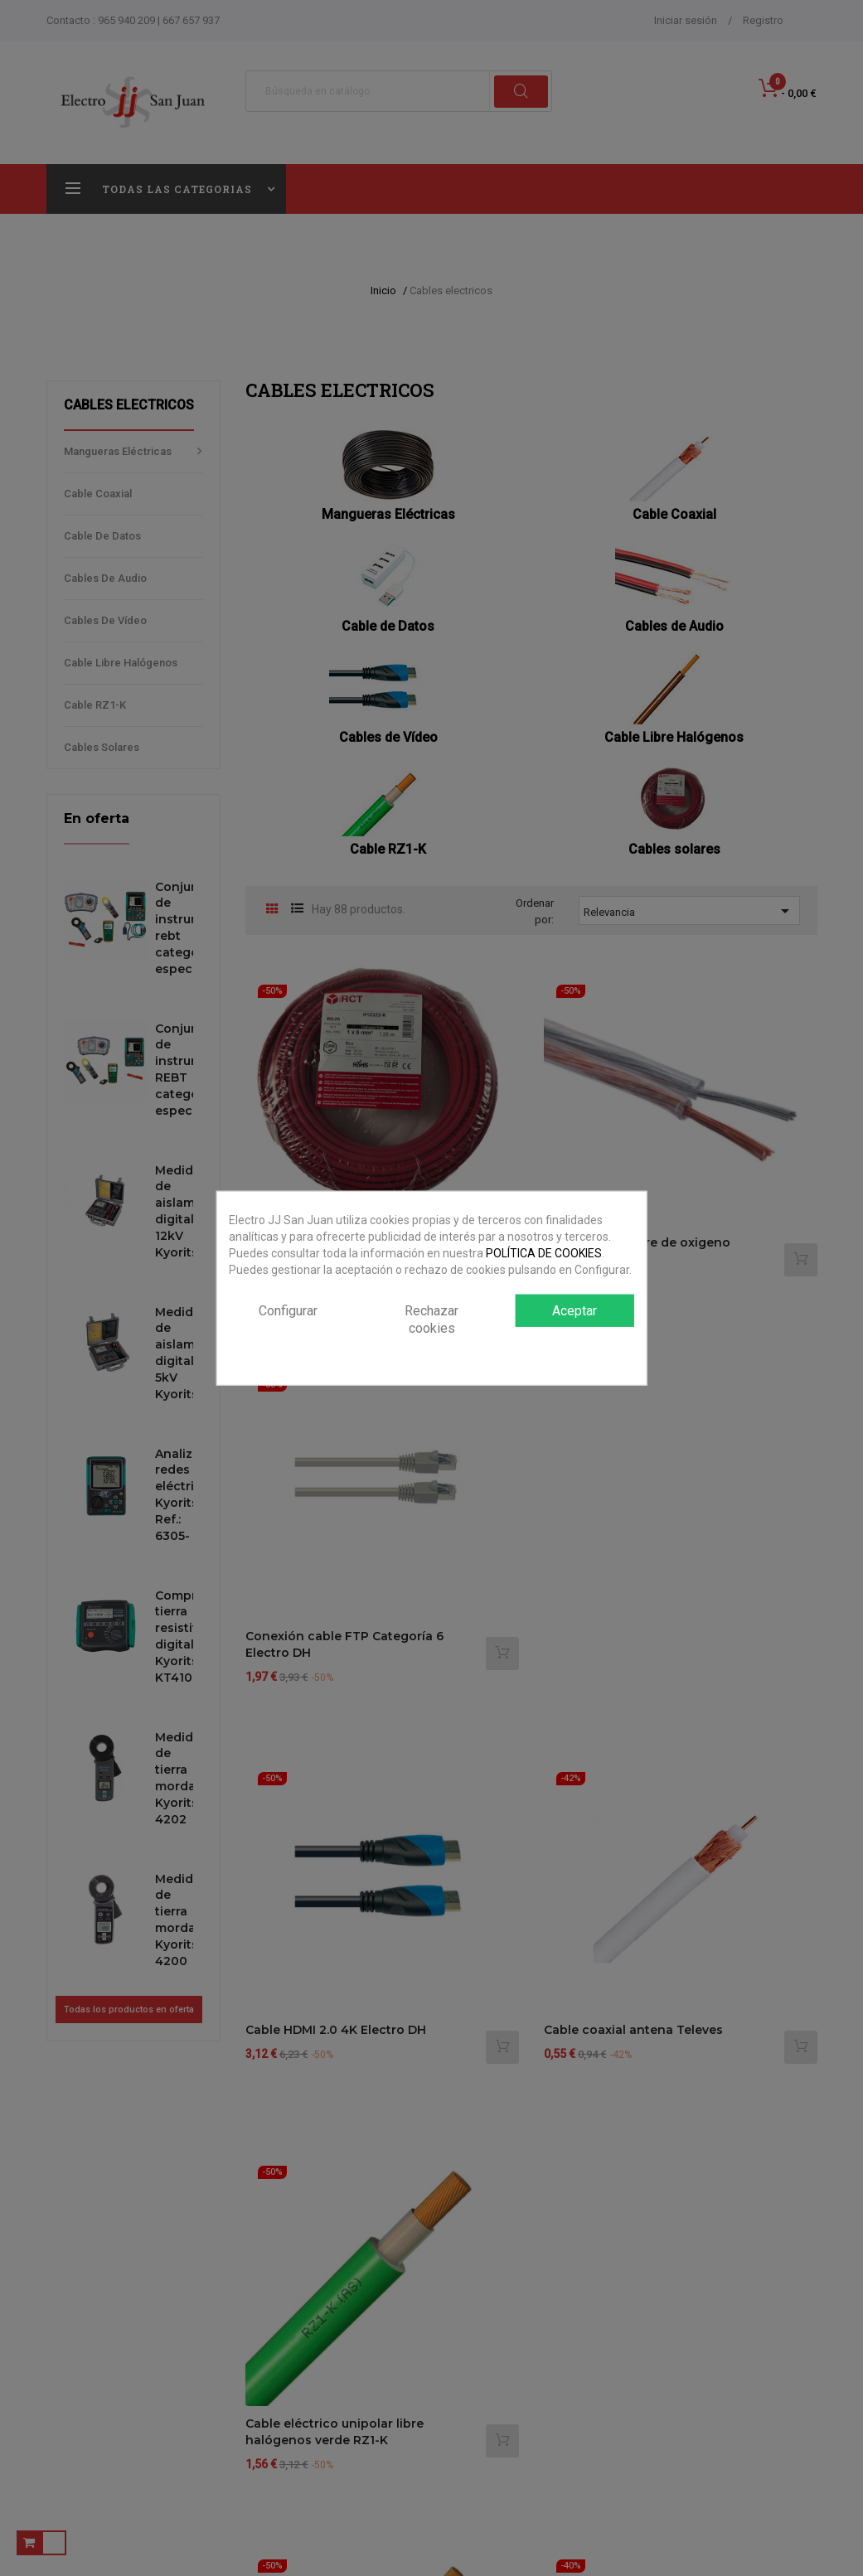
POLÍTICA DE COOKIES (544, 1253)
